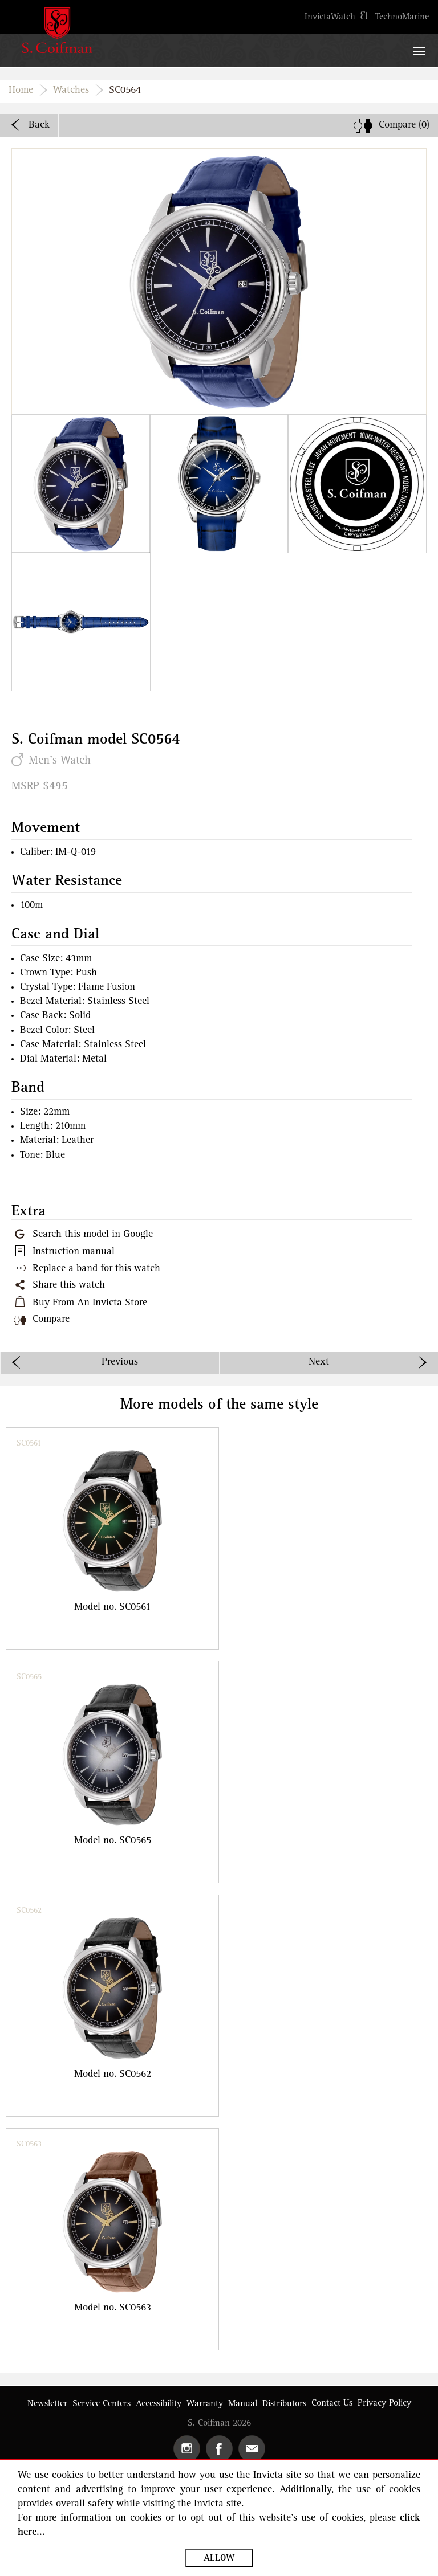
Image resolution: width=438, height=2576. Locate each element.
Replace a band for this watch (96, 1268)
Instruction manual (74, 1251)
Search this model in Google (93, 1234)
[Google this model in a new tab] (82, 1234)
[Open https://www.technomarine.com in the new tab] (402, 17)
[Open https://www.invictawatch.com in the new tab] (330, 17)
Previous (120, 1362)
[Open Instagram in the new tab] (186, 2448)
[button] (81, 484)
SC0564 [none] (125, 90)
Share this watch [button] (69, 1285)
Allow (219, 2558)
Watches (71, 90)
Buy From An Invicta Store (90, 1303)
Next (319, 1362)
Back (39, 125)
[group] (112, 1538)
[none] (391, 125)
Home (21, 90)
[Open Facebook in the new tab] (219, 2448)
